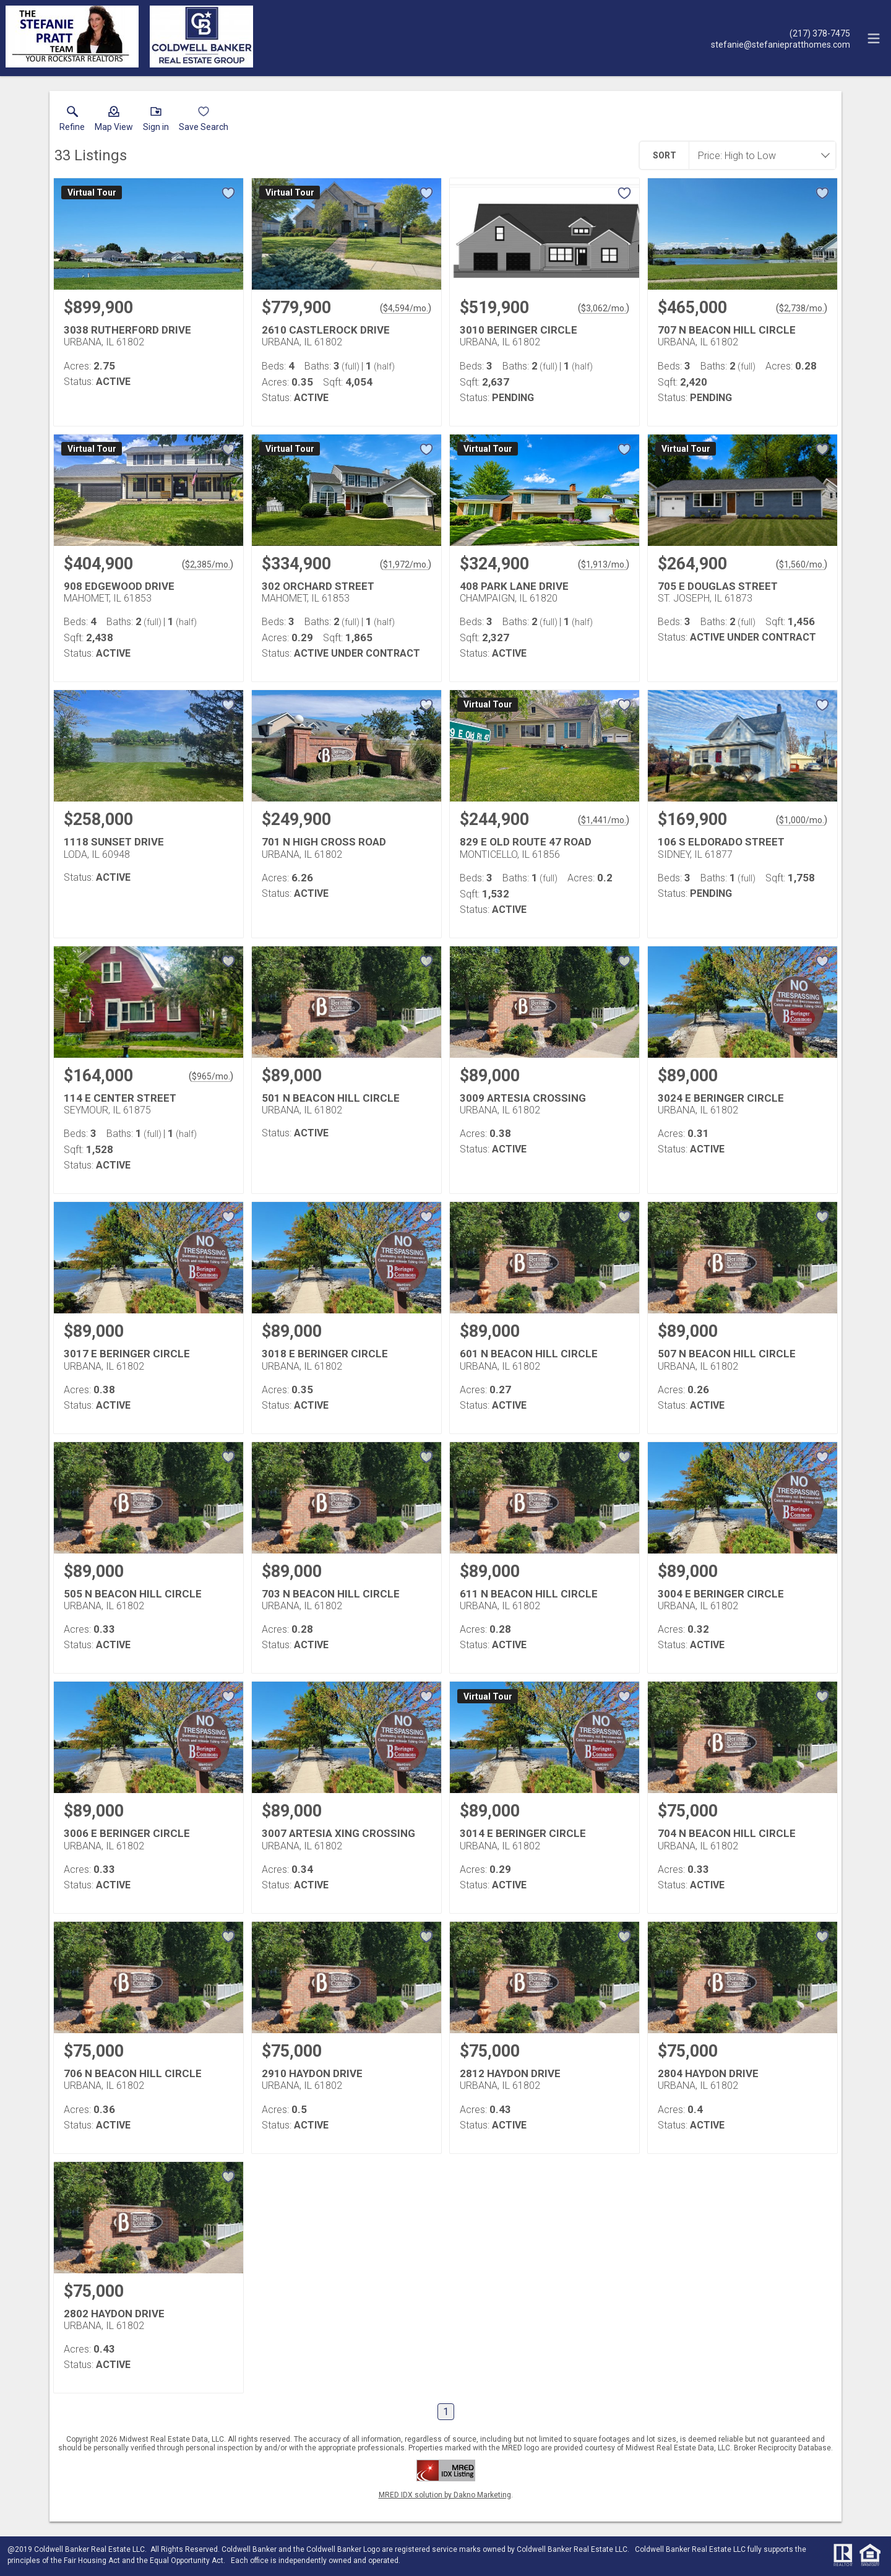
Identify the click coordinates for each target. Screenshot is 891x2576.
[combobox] (758, 155)
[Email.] (780, 44)
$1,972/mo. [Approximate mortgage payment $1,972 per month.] (405, 564)
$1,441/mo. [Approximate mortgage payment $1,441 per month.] (603, 820)
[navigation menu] (874, 38)
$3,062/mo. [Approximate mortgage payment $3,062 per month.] (603, 308)
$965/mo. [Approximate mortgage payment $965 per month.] (211, 1076)
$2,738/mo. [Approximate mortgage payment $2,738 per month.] (801, 308)
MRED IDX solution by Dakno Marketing (445, 2495)
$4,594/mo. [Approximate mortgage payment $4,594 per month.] (405, 308)
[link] (72, 121)
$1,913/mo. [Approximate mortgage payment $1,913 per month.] (603, 564)
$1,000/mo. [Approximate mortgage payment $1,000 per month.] (801, 820)
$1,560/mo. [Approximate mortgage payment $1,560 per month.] (801, 564)
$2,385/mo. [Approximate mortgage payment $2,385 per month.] (207, 564)
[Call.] (780, 32)
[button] (114, 121)
